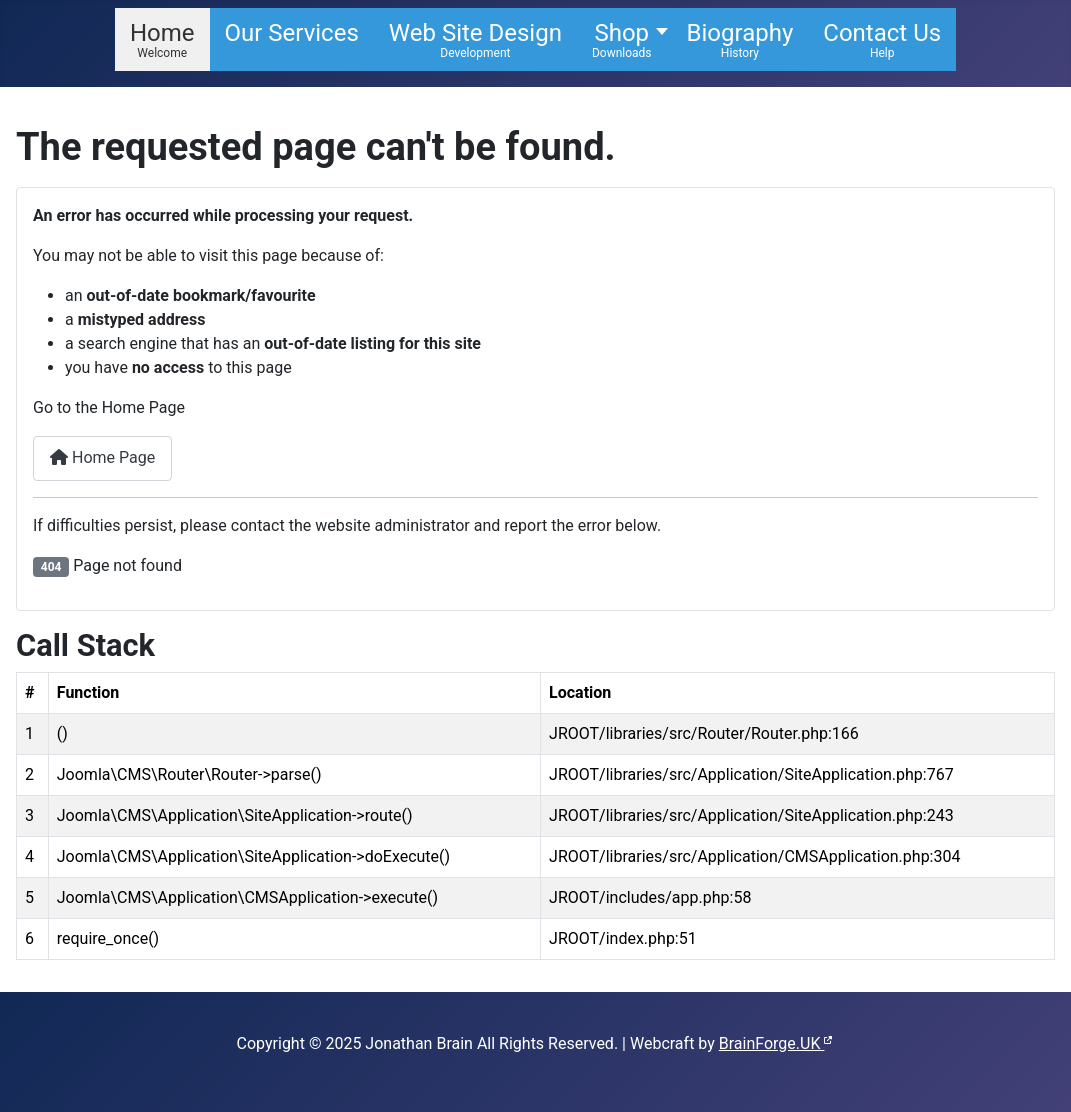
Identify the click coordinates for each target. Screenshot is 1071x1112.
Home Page (102, 457)
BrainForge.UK (777, 1043)
